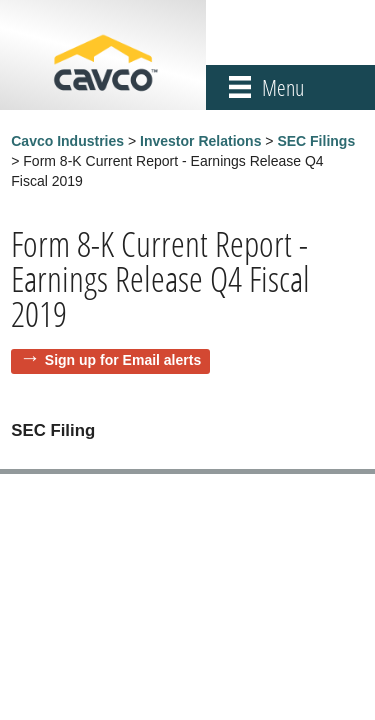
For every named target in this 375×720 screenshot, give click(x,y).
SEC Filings (316, 141)
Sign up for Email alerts (123, 360)
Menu (283, 87)
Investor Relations (200, 141)
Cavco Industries (67, 141)
